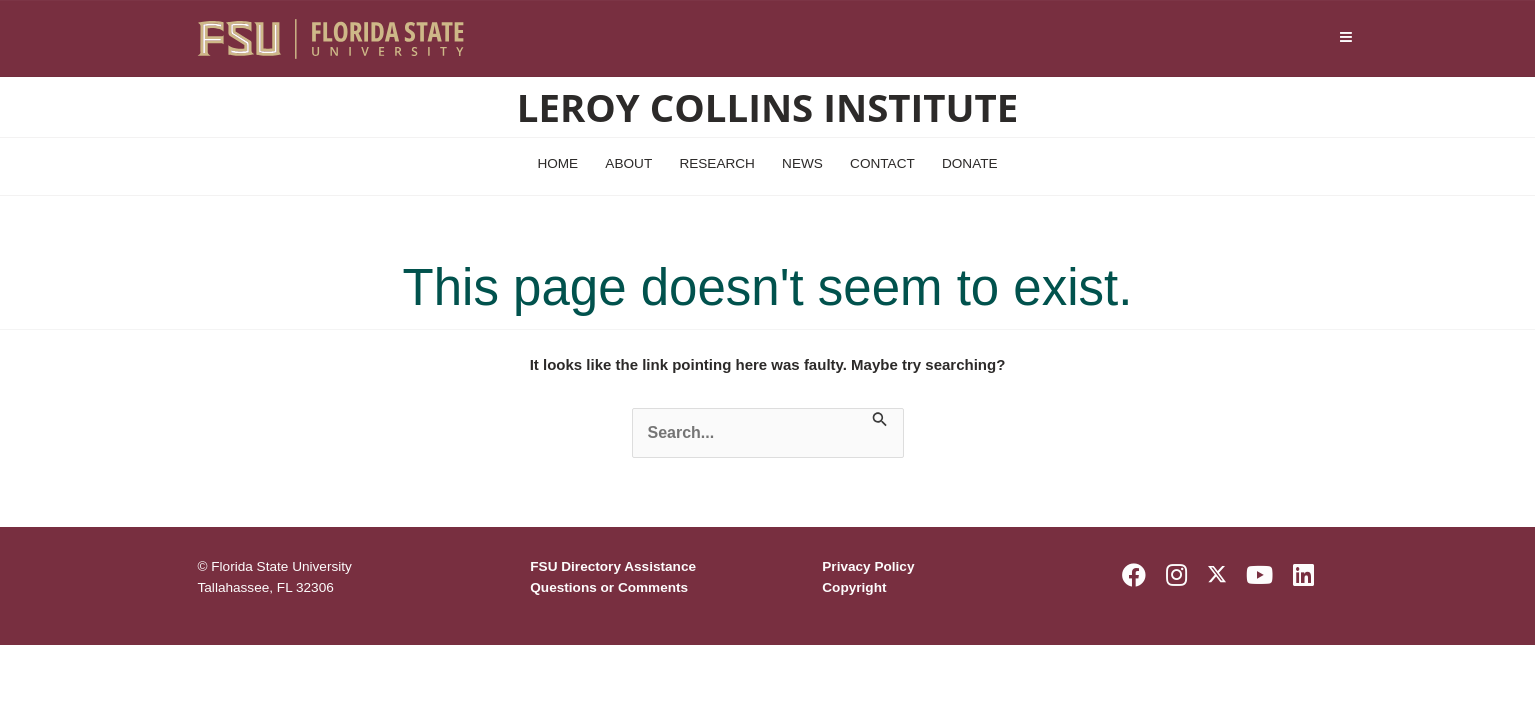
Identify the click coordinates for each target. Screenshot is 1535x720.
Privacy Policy (868, 566)
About (628, 163)
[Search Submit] (880, 421)
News (802, 163)
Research (717, 163)
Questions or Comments (609, 587)
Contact (882, 163)
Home (557, 163)
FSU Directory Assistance (613, 566)
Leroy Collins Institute (767, 107)
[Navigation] (1345, 38)
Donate (970, 163)
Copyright (854, 587)
